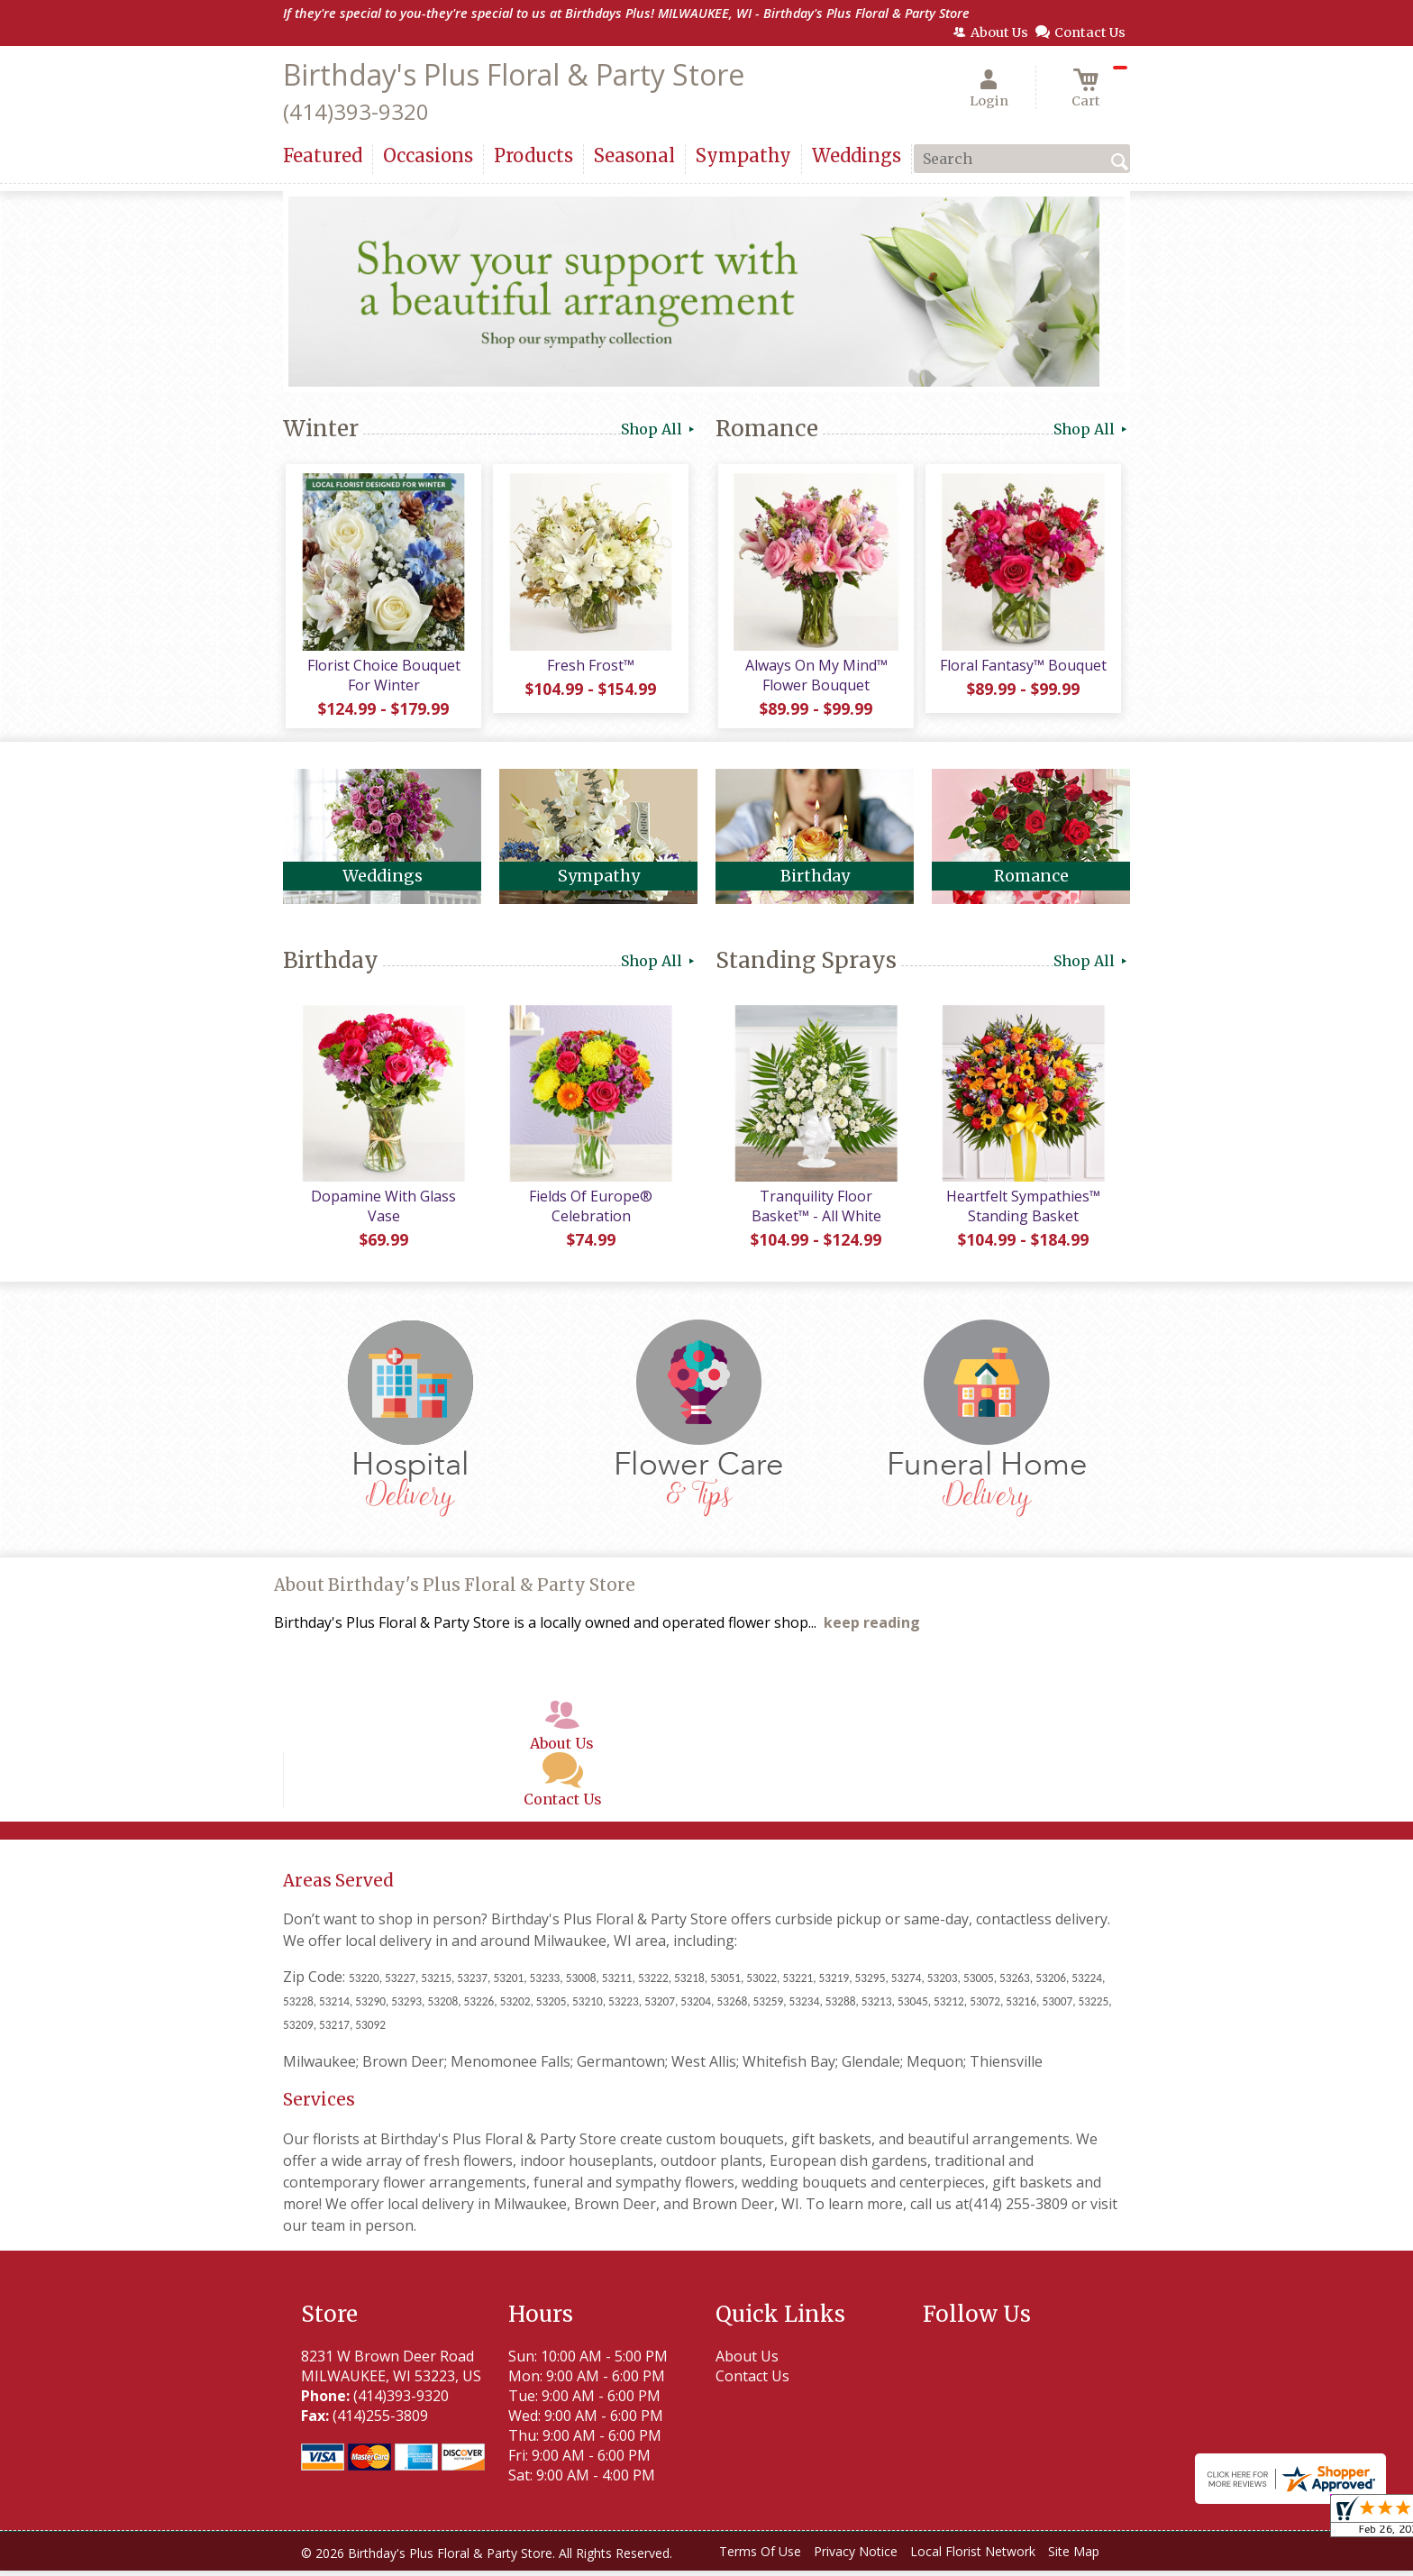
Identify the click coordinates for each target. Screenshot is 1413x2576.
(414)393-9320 (356, 111)
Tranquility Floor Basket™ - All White (815, 1212)
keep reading (872, 1629)
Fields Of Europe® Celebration (590, 1212)
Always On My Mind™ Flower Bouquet (814, 678)
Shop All (659, 429)
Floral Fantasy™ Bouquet (1022, 668)
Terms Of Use (760, 2557)
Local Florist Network (972, 2557)
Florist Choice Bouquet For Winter (382, 678)
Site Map (1073, 2557)
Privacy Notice (856, 2557)
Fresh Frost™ (590, 668)
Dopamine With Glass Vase (382, 1212)
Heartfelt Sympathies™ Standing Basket (1022, 1212)
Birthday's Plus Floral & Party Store (513, 74)
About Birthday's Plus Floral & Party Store (454, 1591)
